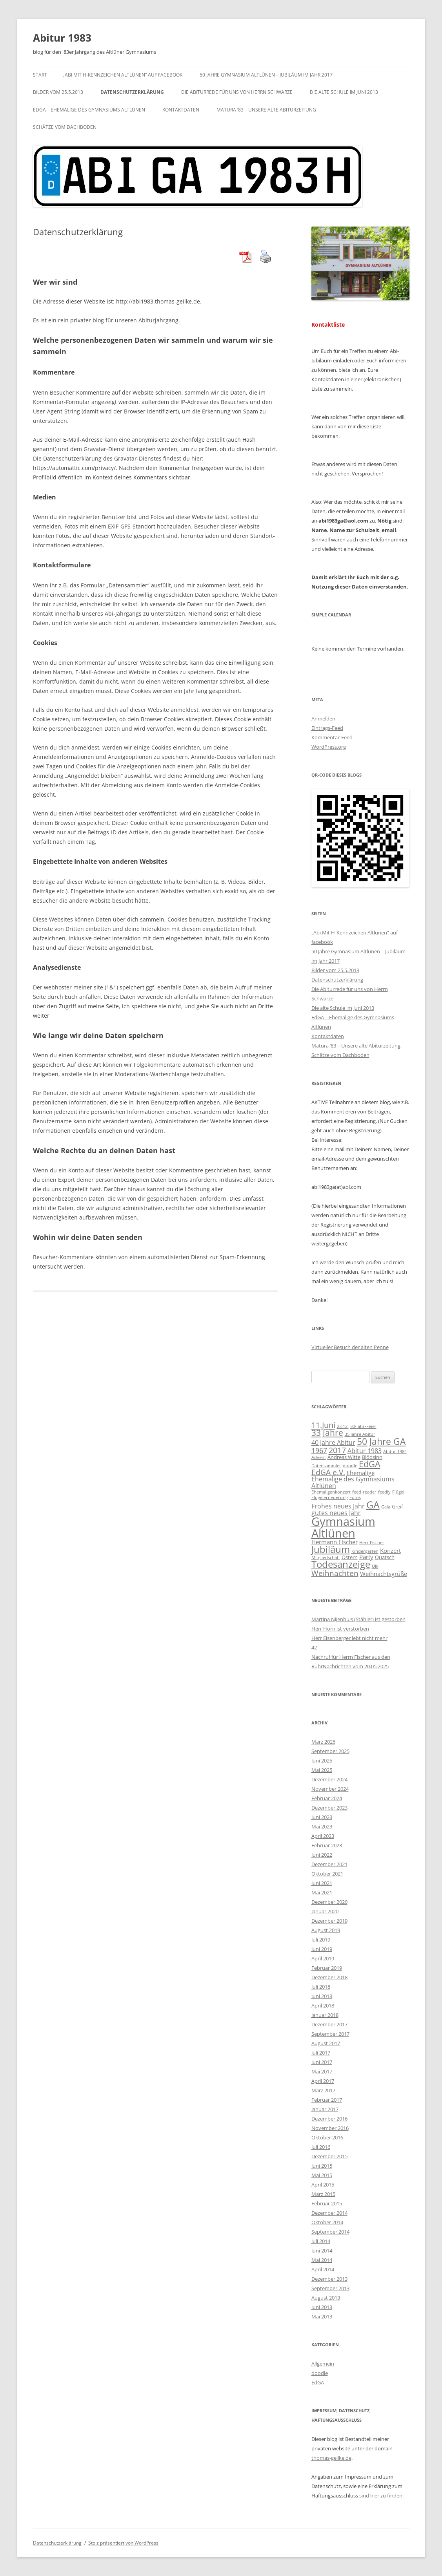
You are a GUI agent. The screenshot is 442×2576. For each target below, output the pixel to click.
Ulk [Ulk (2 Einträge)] (375, 1566)
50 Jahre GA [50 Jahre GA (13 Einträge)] (381, 1441)
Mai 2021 (321, 1892)
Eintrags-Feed (327, 727)
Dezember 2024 (329, 1779)
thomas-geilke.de (331, 2457)
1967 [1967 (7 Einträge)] (319, 1450)
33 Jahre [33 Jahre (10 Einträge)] (327, 1432)
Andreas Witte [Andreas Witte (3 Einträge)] (343, 1457)
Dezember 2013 (329, 2278)
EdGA (317, 2382)
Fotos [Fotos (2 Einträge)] (355, 1497)
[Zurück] (321, 636)
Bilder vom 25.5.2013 (58, 92)
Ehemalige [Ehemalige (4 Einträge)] (361, 1473)
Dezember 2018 (329, 1977)
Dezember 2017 (329, 2024)
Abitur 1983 (62, 38)
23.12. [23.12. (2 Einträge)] (343, 1426)
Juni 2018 (321, 1996)
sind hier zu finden (380, 2495)
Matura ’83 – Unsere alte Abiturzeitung (266, 109)
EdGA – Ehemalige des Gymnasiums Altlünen (89, 109)
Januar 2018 (324, 2014)
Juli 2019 (320, 1939)
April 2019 (322, 1958)
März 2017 (323, 2090)
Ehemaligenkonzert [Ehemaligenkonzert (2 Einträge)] (331, 1492)
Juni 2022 (321, 1854)
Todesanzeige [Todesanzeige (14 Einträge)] (340, 1564)
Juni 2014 (321, 2250)
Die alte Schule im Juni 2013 (344, 92)
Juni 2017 (321, 2062)
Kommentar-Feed (332, 737)
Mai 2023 (321, 1826)
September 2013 (330, 2288)
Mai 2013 (321, 2316)
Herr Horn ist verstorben (340, 1628)
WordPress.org (328, 746)
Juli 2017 (320, 2052)
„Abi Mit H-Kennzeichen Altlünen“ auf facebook (122, 74)
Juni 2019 (321, 1949)
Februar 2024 (326, 1798)
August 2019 (325, 1930)
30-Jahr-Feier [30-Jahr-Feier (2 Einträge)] (363, 1426)
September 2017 (330, 2033)
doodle (319, 2373)
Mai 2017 (321, 2071)
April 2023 (322, 1835)
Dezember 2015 (329, 2156)
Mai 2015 (321, 2175)
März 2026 (323, 1741)
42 (314, 1647)
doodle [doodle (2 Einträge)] (350, 1465)
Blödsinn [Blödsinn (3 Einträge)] (372, 1457)
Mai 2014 (321, 2259)
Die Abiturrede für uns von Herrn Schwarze (237, 92)
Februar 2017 (326, 2099)
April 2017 (322, 2080)
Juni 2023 (321, 1817)
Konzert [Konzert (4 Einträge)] (390, 1550)
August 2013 (325, 2297)
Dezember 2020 (329, 1901)
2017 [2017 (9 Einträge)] (337, 1449)
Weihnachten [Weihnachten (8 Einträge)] (334, 1573)
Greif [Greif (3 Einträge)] (397, 1506)
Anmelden (323, 718)
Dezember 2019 (329, 1920)
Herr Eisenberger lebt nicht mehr (349, 1638)
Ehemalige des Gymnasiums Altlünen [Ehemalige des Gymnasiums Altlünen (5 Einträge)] (353, 1482)
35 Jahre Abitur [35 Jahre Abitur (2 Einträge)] (360, 1434)
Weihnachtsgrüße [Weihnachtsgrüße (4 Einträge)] (383, 1574)
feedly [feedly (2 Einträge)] (384, 1492)
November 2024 (330, 1788)
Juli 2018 (320, 1986)
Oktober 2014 (327, 2222)
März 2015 (323, 2194)
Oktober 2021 (327, 1873)
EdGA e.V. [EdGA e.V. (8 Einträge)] (328, 1472)
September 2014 (330, 2231)
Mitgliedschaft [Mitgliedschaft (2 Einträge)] (325, 1557)
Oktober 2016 (327, 2137)
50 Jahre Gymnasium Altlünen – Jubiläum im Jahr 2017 (266, 74)
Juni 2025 (321, 1760)
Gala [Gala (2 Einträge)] (385, 1507)
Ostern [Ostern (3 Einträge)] (350, 1557)
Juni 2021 (321, 1883)
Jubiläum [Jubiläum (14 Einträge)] (330, 1549)
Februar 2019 (326, 1967)
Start (40, 74)
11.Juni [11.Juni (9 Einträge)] (323, 1424)
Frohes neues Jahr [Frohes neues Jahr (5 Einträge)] (338, 1506)
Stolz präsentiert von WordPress (123, 2542)
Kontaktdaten (180, 109)
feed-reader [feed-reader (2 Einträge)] (364, 1492)
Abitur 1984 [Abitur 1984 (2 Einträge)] (395, 1451)
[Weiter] (399, 636)
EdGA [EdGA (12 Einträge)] (369, 1464)
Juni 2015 (321, 2165)
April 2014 (322, 2269)
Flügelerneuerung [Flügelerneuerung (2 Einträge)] (329, 1497)
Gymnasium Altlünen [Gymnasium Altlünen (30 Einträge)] (343, 1527)
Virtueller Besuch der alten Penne (350, 1347)
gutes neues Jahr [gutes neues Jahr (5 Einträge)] (336, 1512)
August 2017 (325, 2043)
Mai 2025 (321, 1769)
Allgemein (322, 2363)
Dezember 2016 (329, 2118)
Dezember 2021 (329, 1864)
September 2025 (330, 1751)
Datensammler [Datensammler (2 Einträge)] (326, 1465)
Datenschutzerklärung (132, 92)
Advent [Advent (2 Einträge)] (318, 1457)
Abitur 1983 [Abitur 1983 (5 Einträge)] (364, 1450)
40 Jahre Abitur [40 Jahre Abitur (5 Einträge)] (333, 1442)
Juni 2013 (321, 2307)
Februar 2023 (326, 1845)
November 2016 (330, 2128)
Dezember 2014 (329, 2212)
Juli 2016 (320, 2146)
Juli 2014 (320, 2241)
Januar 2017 (324, 2109)
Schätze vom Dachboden (64, 127)
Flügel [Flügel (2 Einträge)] (398, 1492)
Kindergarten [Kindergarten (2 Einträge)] (364, 1551)
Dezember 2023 (329, 1807)
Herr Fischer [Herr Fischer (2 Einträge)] (371, 1542)
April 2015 (322, 2184)
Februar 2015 (326, 2203)
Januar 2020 (324, 1911)
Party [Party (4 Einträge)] (366, 1557)
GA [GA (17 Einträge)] (373, 1504)
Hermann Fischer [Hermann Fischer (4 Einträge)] (334, 1542)
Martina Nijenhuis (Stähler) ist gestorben (358, 1619)
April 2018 (322, 2005)
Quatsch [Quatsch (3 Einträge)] (385, 1557)
